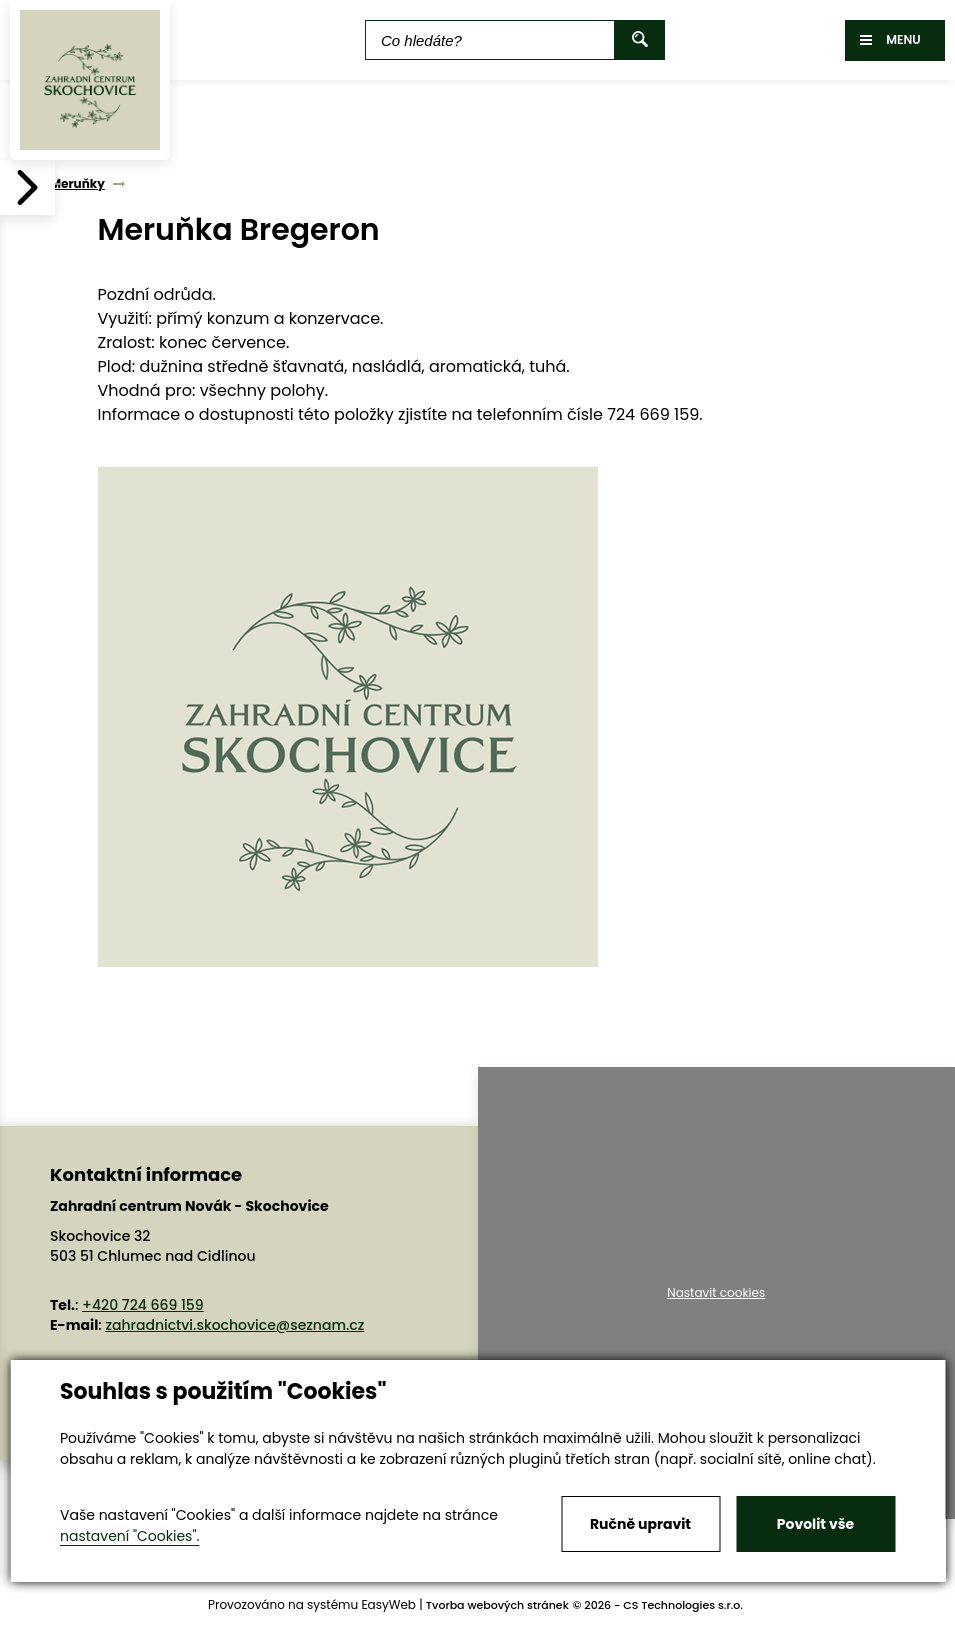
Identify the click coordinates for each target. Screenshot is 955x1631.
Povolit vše (815, 1524)
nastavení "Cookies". (129, 1536)
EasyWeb (388, 1604)
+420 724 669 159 (143, 1305)
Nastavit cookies (716, 1293)
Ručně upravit (640, 1524)
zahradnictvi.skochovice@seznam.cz (234, 1325)
